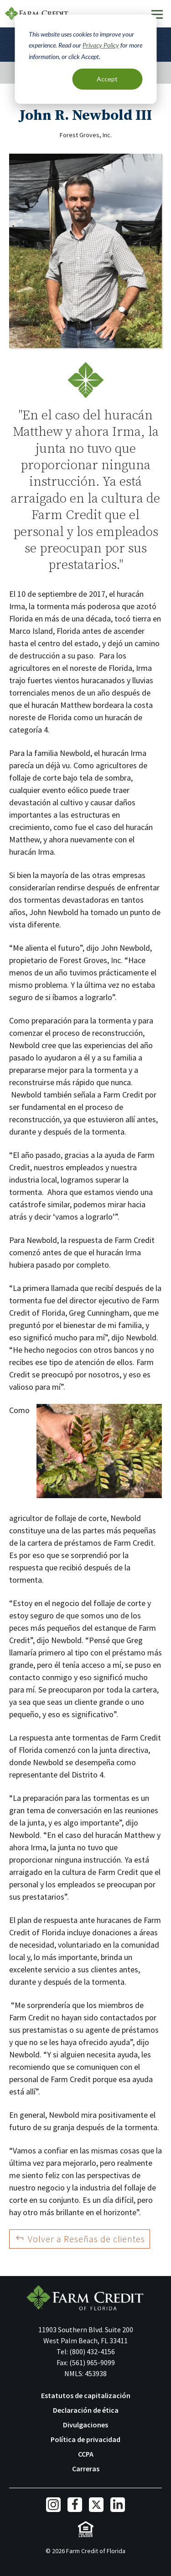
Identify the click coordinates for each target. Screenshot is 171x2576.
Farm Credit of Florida (85, 2297)
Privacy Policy (101, 45)
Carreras (85, 2468)
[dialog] (85, 59)
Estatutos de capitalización (85, 2395)
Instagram (53, 2504)
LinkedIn (117, 2504)
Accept (107, 79)
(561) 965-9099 (92, 2362)
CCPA (85, 2453)
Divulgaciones (85, 2424)
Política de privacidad (85, 2439)
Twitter (96, 2504)
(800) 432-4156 (92, 2351)
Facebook (74, 2504)
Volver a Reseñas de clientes (86, 2238)
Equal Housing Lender (85, 2529)
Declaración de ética (86, 2410)
